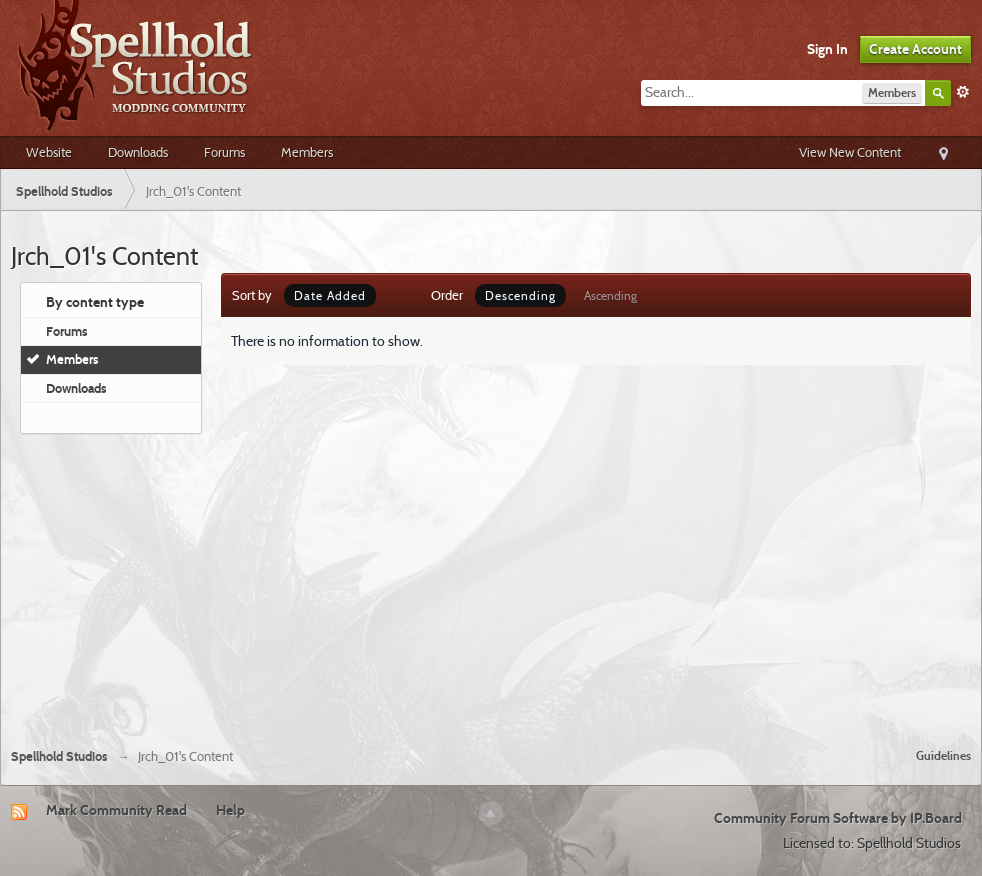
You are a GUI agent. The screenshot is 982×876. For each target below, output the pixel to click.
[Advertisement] (491, 583)
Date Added (330, 295)
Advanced (963, 92)
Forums (224, 152)
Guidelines (943, 755)
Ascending (610, 295)
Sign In (827, 49)
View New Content (850, 152)
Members (307, 152)
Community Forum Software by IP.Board (838, 818)
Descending (520, 295)
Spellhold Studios (59, 756)
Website (49, 152)
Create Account (915, 49)
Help (230, 810)
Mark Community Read (116, 810)
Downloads (138, 152)
